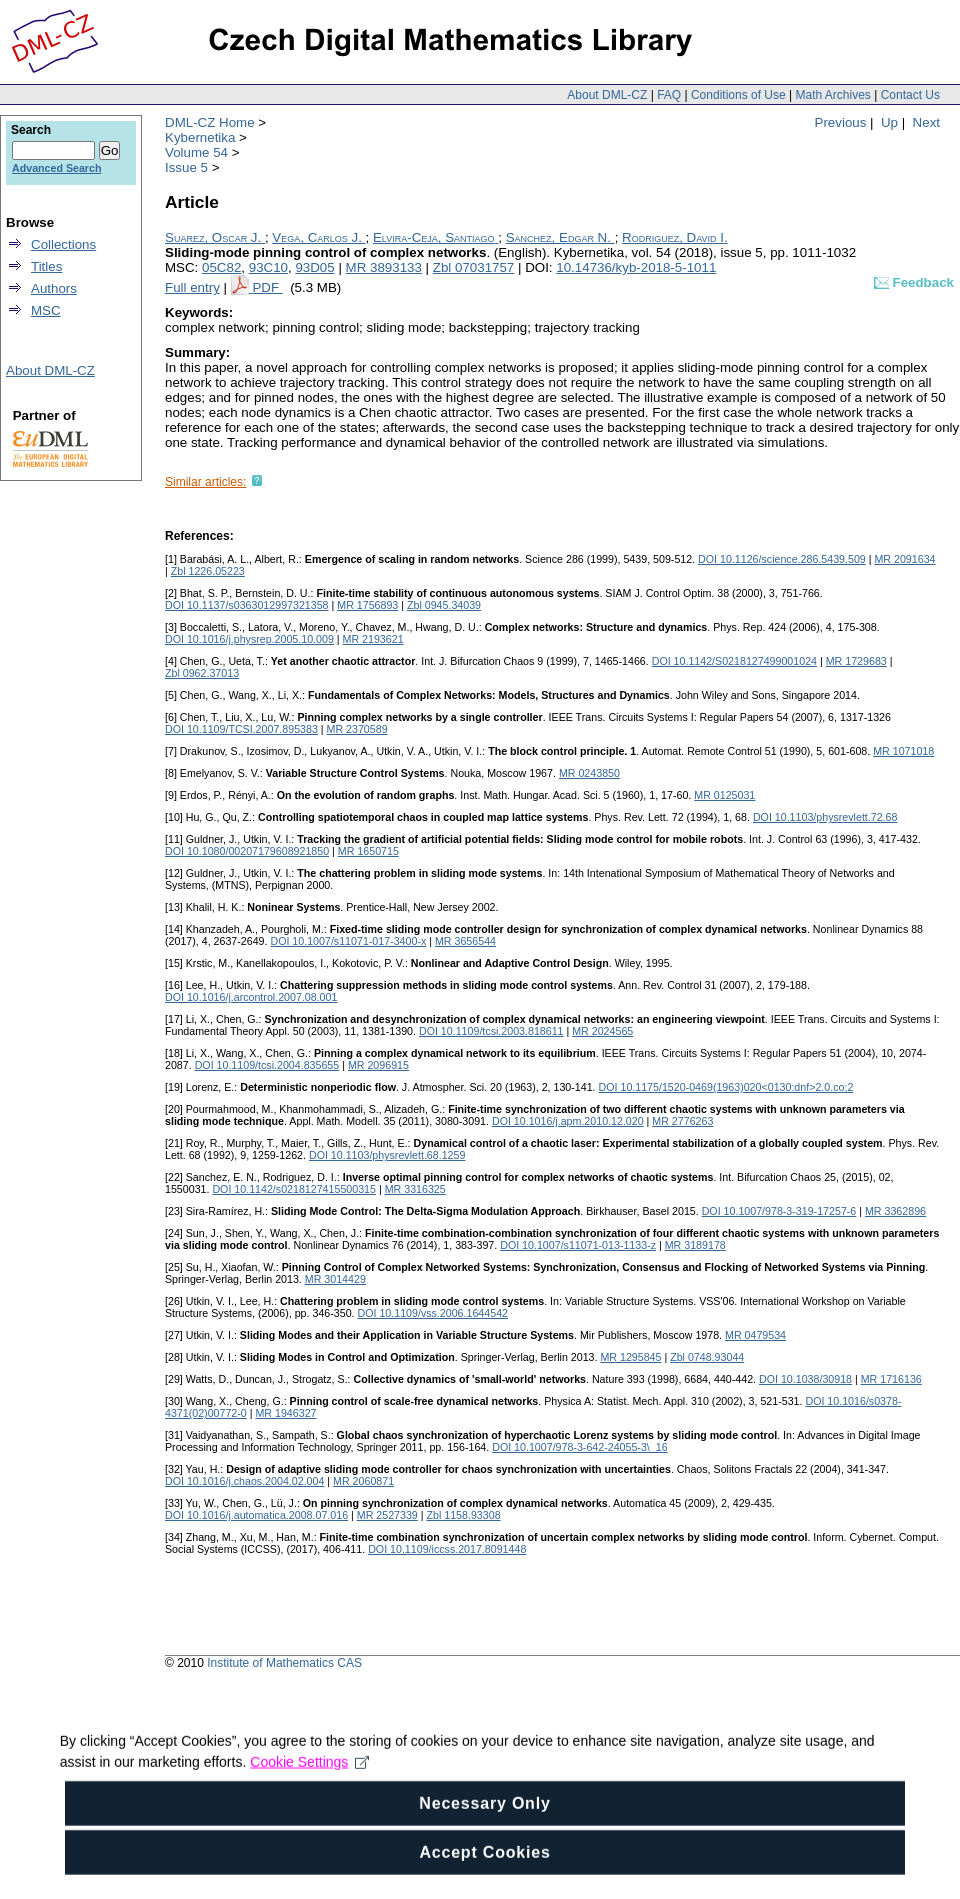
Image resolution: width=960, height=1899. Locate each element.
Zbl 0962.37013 (202, 673)
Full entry (192, 287)
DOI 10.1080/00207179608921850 (247, 851)
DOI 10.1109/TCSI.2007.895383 (241, 729)
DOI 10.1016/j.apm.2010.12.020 (568, 1121)
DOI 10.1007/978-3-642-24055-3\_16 (579, 1447)
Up (889, 122)
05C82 (221, 267)
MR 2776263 (682, 1121)
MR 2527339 (387, 1515)
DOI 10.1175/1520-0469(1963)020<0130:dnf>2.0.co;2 (726, 1087)
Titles (46, 266)
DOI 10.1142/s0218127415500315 (294, 1189)
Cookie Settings (309, 1795)
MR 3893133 (384, 267)
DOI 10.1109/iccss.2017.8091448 (447, 1549)
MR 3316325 (415, 1189)
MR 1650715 (368, 851)
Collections (63, 244)
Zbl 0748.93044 (707, 1357)
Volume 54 (196, 152)
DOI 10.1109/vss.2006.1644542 (433, 1313)
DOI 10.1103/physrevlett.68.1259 (387, 1155)
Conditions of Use (738, 95)
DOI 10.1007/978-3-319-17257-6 (779, 1211)
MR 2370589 (357, 729)
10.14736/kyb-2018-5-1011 (636, 267)
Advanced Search (56, 168)
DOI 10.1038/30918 (805, 1379)
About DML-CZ (607, 95)
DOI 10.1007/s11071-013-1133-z (578, 1245)
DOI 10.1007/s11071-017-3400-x (348, 941)
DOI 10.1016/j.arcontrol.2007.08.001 (251, 997)
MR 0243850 (589, 773)
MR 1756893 (367, 605)
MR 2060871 (363, 1481)
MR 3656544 (465, 941)
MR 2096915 (378, 1065)
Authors (54, 288)
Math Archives (832, 95)
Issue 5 (186, 167)
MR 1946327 (285, 1413)
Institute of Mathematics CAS (284, 1663)
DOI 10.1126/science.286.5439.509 (782, 559)
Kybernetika (200, 137)
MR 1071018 (903, 751)
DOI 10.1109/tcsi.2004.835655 (267, 1065)
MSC (46, 310)
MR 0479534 (755, 1335)
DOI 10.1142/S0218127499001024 (734, 661)
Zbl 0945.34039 (444, 605)
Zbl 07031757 (474, 267)
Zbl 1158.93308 (464, 1515)
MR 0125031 (724, 795)
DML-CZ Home (210, 122)
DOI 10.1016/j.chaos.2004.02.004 (244, 1481)
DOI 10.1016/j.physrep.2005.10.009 (249, 639)
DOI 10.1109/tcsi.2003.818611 (491, 1031)
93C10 (268, 267)
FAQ (669, 95)
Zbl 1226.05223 (208, 571)
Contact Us (910, 95)
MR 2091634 (904, 559)
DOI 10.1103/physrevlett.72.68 (825, 817)
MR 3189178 (695, 1245)
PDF (267, 287)
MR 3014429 (335, 1279)
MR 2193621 (373, 639)
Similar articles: (205, 482)
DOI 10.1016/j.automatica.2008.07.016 (256, 1515)
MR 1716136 (891, 1379)
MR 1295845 (630, 1357)
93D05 (314, 267)
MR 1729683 (856, 661)
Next (926, 122)
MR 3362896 (895, 1211)
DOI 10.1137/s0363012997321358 (247, 605)
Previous (841, 122)
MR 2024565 (602, 1031)
